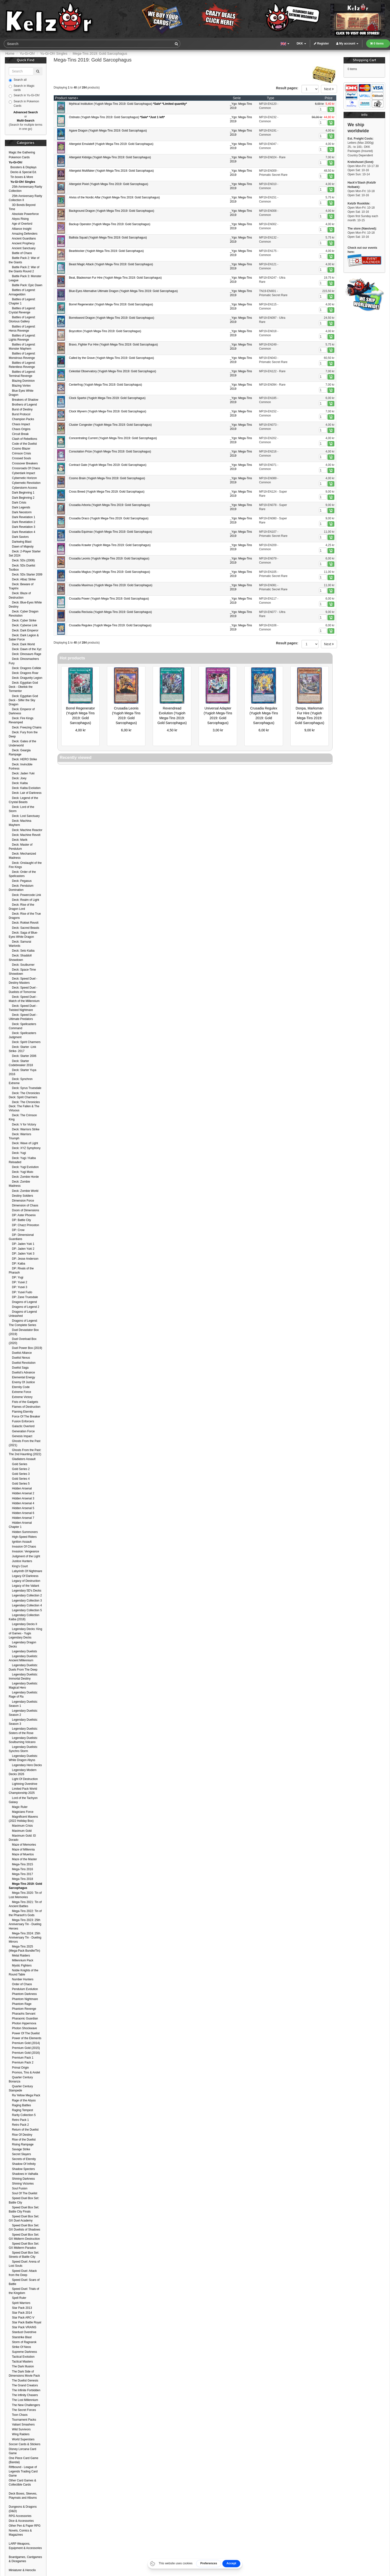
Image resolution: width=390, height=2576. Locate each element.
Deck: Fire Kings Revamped (21, 720)
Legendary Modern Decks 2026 (22, 1772)
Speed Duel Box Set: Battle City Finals (24, 2209)
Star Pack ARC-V (21, 2317)
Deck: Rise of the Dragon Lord (21, 907)
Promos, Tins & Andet (24, 2072)
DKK (301, 43)
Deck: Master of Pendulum (20, 846)
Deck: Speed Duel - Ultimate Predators (23, 1017)
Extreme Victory (21, 1397)
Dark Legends (19, 507)
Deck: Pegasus (20, 881)
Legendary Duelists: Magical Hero (23, 1685)
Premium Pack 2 (21, 2062)
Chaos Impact (19, 424)
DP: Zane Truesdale (23, 1297)
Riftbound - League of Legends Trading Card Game (23, 2471)
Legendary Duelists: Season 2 (23, 1713)
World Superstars (22, 2439)
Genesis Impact (20, 1436)
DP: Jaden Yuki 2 (21, 1248)
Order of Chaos (20, 1984)
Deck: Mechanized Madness (22, 855)
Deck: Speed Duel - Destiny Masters (23, 980)
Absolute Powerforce (24, 214)
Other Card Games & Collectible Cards (22, 2482)
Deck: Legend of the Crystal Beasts (23, 800)
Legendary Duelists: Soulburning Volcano (23, 1740)
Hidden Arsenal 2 (21, 1493)
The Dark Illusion (21, 2366)
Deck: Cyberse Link (23, 625)
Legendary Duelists (23, 1651)
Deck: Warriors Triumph (20, 1136)
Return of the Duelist (24, 2129)
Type (270, 98)
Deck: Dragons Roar (23, 673)
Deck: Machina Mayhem (20, 823)
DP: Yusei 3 (18, 1287)
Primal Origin (19, 2067)
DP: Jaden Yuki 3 (21, 1253)
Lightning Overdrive (23, 1784)
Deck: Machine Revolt (24, 835)
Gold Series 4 (19, 1478)
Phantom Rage (20, 2004)
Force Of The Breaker (24, 1416)
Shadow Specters (22, 2169)
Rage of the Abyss (22, 2100)
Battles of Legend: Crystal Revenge (22, 310)
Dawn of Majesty (21, 546)
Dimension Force (21, 1200)
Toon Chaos (18, 2415)
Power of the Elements (25, 2038)
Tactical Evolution (22, 2356)
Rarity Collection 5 (22, 2115)
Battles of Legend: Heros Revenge (22, 328)
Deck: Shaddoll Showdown (20, 957)
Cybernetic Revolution (25, 483)
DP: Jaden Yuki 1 (21, 1244)
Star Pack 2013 (20, 2308)
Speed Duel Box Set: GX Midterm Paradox (24, 2245)
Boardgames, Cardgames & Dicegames (25, 2559)
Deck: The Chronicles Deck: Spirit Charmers (24, 1095)
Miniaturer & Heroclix (22, 2570)
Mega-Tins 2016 (21, 1869)
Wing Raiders (19, 2434)
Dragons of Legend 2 (24, 1307)
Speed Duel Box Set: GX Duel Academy (24, 2218)
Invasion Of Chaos (22, 1546)
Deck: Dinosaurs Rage (25, 654)
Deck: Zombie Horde (24, 1176)
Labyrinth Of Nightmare (25, 1571)
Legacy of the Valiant (24, 1585)
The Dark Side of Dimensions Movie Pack (24, 2373)
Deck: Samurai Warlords (20, 943)
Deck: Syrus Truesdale (25, 1088)
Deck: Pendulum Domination (21, 888)
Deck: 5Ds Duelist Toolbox (22, 567)
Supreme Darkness (23, 2352)
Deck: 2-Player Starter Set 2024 (25, 553)
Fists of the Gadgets (23, 1402)
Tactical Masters (21, 2361)
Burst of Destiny (21, 409)
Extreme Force (20, 1392)
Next (329, 89)
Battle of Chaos (20, 253)
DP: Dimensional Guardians (21, 1237)
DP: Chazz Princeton (24, 1225)
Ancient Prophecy (22, 243)
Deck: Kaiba (18, 783)
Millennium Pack (21, 1960)
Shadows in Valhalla (23, 2174)
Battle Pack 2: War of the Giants (24, 260)
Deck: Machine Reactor (25, 830)
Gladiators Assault (22, 1459)
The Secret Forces (22, 2410)
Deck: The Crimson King (23, 1117)
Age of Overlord (20, 223)
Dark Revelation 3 (22, 527)
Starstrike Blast (20, 2337)
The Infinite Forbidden (24, 2390)
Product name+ (66, 98)
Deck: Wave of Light (23, 1143)
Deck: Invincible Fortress (20, 766)
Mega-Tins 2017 (21, 1874)
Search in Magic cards (22, 88)
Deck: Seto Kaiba (22, 950)
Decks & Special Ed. (23, 172)
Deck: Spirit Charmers (25, 1042)
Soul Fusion (18, 2188)
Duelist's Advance (22, 1372)
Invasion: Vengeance (24, 1551)
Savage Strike (19, 2149)
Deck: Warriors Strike (24, 1129)
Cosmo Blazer (19, 448)
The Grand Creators (23, 2385)
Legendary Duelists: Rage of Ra (23, 1694)
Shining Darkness (22, 2178)
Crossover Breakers (23, 463)
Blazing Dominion (22, 380)
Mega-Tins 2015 (21, 1864)
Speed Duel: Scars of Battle (24, 2282)
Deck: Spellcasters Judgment (22, 1035)
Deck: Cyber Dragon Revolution (23, 613)
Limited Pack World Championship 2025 (23, 1791)
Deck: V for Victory (22, 1124)
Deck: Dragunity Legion (25, 678)
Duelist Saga (18, 1367)
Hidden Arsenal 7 (21, 1518)
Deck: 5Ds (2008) (22, 560)
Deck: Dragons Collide (25, 668)
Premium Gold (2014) (24, 2043)
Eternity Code (19, 1387)
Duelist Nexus (19, 1357)
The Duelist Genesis (23, 2380)
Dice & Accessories (21, 2521)
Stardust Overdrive (22, 2332)
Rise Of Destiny (20, 2134)
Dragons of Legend (23, 1302)
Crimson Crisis (20, 453)
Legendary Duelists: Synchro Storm (23, 1749)
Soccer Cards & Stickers (24, 2444)
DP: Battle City (20, 1220)
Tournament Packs (22, 2419)
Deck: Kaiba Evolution (25, 788)
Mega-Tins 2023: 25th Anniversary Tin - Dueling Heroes (25, 1924)
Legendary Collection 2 (25, 1595)
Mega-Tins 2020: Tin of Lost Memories (25, 1895)
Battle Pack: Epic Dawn (25, 285)
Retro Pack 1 (19, 2120)
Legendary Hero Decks (25, 1765)
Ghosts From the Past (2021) (24, 1443)
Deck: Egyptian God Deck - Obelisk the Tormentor (23, 687)
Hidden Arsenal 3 (21, 1498)
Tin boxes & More (21, 177)
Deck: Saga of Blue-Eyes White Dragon (23, 934)
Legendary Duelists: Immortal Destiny (23, 1676)
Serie (237, 98)
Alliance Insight (20, 228)
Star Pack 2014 (20, 2312)
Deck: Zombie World (23, 1191)
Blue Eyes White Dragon (21, 393)
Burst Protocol (19, 414)
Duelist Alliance (20, 1352)
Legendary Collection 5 (25, 1610)
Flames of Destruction (24, 1406)
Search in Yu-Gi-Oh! (24, 95)
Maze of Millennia (22, 1849)
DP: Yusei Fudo (20, 1292)
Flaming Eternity (21, 1411)
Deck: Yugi (17, 1153)
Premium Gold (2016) (24, 2052)
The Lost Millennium (23, 2400)
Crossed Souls (20, 458)
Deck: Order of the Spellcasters (22, 874)
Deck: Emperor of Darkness (22, 711)
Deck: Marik (18, 839)
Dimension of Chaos (23, 1205)
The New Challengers (24, 2405)
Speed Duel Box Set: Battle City (24, 2200)
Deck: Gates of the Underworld (22, 743)
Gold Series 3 (19, 1474)
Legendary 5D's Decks (25, 1590)
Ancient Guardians (22, 238)
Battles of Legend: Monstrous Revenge (22, 355)
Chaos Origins (19, 429)
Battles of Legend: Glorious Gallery (22, 319)
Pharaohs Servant (22, 2013)
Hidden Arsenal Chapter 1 (20, 1525)
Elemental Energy (22, 1377)
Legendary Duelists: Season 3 (23, 1722)
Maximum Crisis (21, 1825)
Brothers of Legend (23, 404)
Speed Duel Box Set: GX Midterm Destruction (24, 2236)
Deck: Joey (18, 778)
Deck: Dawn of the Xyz (25, 649)
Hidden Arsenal (20, 1488)
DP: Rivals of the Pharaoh (21, 1270)
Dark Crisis (17, 502)
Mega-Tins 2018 (21, 1879)
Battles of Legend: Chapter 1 (22, 301)
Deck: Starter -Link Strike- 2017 (22, 1049)
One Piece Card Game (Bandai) (23, 2460)
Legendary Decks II (23, 1624)
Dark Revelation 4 (22, 532)
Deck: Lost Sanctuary (24, 816)
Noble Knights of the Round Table (23, 1972)
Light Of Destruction (23, 1779)
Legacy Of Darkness (23, 1576)
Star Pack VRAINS (22, 2327)
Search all (18, 80)
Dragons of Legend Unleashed (23, 1314)
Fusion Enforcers (21, 1421)
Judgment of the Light (24, 1556)
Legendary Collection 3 (25, 1600)
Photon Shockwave (23, 2028)
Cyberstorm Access (23, 487)
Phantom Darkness (23, 1994)
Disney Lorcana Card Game (22, 2451)
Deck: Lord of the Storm (21, 809)
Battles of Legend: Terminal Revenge (22, 374)
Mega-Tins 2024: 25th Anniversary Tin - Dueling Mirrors (25, 1937)
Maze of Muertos (21, 1854)
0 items (377, 43)
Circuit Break (19, 434)
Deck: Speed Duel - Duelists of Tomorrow (23, 989)
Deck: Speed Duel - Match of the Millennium (24, 999)
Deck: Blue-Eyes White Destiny (25, 604)
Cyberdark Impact (22, 473)
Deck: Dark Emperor (23, 630)
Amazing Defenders (23, 233)
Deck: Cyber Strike (22, 620)
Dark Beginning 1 (21, 492)
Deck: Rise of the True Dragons (25, 916)
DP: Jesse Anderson (23, 1258)
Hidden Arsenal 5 (21, 1508)
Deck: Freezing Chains (25, 727)
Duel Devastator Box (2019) (24, 1332)
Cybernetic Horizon (23, 478)
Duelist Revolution (22, 1362)
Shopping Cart (364, 60)
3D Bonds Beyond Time (22, 207)
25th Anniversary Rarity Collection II (25, 198)
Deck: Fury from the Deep (23, 734)
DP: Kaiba (17, 1263)
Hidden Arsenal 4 (21, 1503)
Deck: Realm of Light (24, 900)
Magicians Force (21, 1812)
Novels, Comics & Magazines (20, 2532)
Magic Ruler (18, 1807)
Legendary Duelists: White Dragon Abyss (23, 1758)
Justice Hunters (20, 1561)
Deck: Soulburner (22, 964)
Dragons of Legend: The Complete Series (23, 1323)
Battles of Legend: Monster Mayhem (22, 346)
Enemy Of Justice (22, 1382)
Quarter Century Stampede (21, 2088)
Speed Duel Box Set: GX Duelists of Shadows (24, 2227)
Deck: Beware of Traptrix (21, 586)
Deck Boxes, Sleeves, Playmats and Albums (23, 2495)
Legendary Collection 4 (25, 1605)
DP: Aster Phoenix (22, 1215)
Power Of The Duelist (24, 2033)
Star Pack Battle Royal (25, 2322)
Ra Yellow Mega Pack (24, 2095)
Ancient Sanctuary (22, 248)
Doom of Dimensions (24, 1210)
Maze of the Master (23, 1859)
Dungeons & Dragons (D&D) (23, 2509)
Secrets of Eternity (22, 2159)
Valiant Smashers (22, 2424)
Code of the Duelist (23, 443)
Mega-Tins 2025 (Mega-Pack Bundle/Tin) (24, 1948)
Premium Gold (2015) (24, 2048)
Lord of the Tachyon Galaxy (23, 1800)
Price (329, 98)
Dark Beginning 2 (21, 497)
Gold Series (18, 1464)
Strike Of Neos (20, 2347)
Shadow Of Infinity (22, 2164)
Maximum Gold (20, 1830)
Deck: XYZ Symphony (25, 1148)
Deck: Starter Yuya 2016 (22, 1072)
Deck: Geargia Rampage (20, 752)
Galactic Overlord (22, 1426)
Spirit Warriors (19, 2303)
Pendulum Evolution (23, 1989)
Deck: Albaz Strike (22, 579)
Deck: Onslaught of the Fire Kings (25, 865)
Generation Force (22, 1431)
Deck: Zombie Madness (19, 1183)
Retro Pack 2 (19, 2124)
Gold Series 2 (19, 1469)
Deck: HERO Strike (23, 759)
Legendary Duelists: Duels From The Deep (23, 1667)
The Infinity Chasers (23, 2395)
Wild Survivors (20, 2429)
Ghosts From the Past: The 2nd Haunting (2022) (25, 1452)
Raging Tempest (21, 2110)
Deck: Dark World (22, 644)
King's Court (18, 1566)
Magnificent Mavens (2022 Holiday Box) (23, 1819)
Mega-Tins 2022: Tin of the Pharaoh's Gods (25, 1913)
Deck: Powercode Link (25, 895)
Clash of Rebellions (23, 439)
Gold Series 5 (19, 1483)
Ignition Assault (20, 1541)
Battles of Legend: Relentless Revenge (22, 365)
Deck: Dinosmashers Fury (24, 661)
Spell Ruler (17, 2298)
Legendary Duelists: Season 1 (23, 1704)
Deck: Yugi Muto (21, 1172)
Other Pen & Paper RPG (25, 2525)
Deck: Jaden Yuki (22, 773)
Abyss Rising (19, 219)
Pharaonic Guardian (23, 2018)
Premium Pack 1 (21, 2057)
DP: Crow (17, 1230)
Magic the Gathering (22, 152)
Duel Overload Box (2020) (22, 1341)
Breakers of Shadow (23, 399)
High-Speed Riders (23, 1537)
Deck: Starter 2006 (22, 1056)
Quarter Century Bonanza (21, 2079)
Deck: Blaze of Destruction (20, 595)
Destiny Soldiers (21, 1195)
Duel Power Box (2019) (25, 1348)
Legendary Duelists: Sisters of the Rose (23, 1731)
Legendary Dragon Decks (22, 1644)
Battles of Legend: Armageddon (22, 292)
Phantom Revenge (22, 2008)
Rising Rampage (21, 2144)
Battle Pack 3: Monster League (25, 278)
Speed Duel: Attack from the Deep (23, 2273)
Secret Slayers (20, 2154)
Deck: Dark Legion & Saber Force (24, 637)
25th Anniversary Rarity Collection (25, 189)
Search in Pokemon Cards (24, 103)
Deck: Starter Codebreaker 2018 (21, 1063)
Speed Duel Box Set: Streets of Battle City (24, 2254)
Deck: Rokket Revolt (23, 922)
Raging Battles (20, 2105)
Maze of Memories (22, 1844)
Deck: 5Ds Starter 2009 (25, 574)
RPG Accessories (20, 2516)
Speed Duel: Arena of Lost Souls (24, 2263)
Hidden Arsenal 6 (21, 1513)
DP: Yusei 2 (18, 1282)
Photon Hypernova (22, 2023)
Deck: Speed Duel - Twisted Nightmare (23, 1008)
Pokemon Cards (19, 157)
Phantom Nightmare (23, 1999)
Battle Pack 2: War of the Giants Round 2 (24, 269)
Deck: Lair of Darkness (25, 793)
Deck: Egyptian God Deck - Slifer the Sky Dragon (23, 700)
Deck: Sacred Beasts (24, 927)
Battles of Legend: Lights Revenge (22, 337)
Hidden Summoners (23, 1532)
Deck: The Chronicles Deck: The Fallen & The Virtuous (24, 1106)
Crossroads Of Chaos (24, 468)
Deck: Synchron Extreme (21, 1081)
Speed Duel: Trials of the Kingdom (24, 2291)
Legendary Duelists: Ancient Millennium (23, 1658)
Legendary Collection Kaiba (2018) (24, 1617)
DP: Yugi (16, 1277)
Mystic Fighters (20, 1965)
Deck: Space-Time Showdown (22, 971)
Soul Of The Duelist (23, 2193)
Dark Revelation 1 (22, 517)
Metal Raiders (19, 1955)
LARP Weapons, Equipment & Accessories (25, 2545)
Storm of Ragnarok (22, 2342)
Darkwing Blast (20, 541)
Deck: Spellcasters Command (22, 1026)
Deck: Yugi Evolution (24, 1167)
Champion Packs (21, 419)
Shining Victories (21, 2183)
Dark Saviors (19, 537)
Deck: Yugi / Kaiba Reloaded (22, 1160)
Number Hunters (21, 1979)
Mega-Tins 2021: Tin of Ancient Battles (25, 1904)
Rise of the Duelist (22, 2139)
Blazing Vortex (20, 385)
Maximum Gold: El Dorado (22, 1837)
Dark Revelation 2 (22, 522)
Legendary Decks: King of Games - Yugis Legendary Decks (25, 1633)
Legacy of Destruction (24, 1581)
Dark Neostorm (20, 512)
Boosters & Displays (22, 167)
